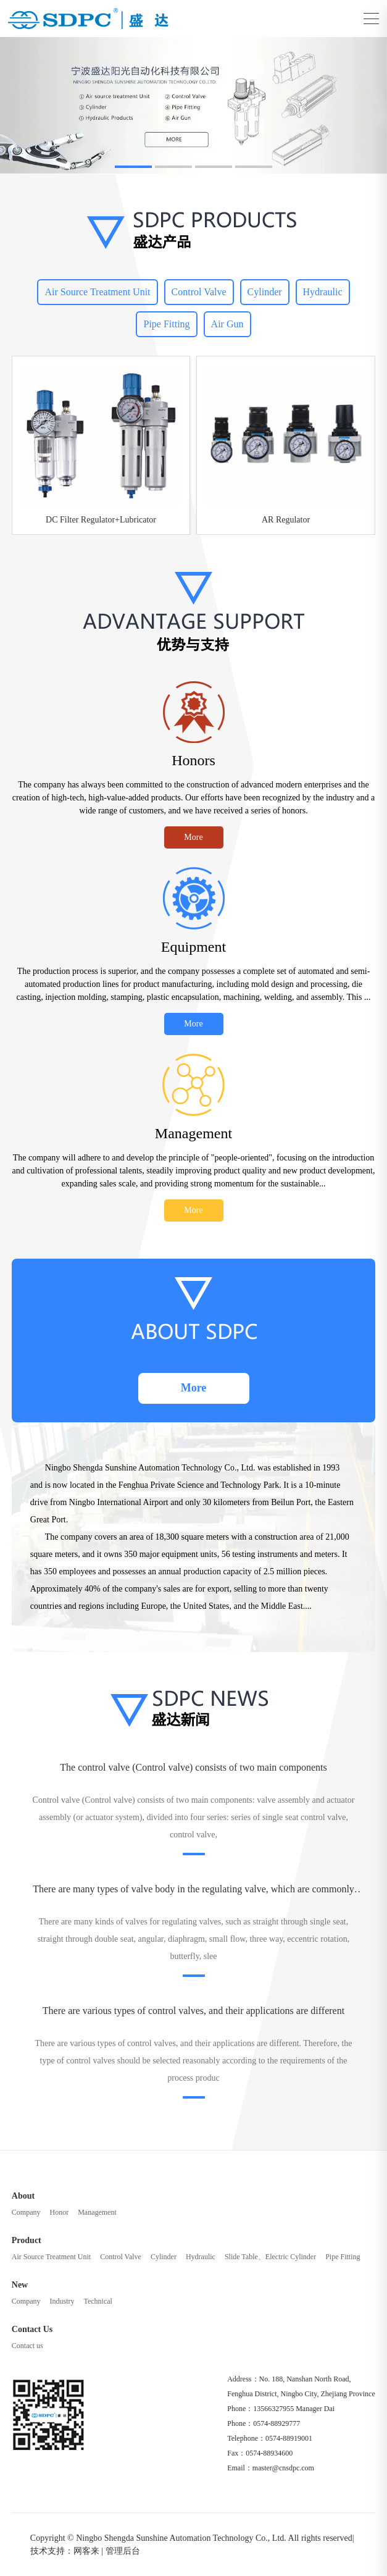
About (23, 2196)
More (193, 837)
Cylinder (265, 292)
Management (97, 2212)
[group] (193, 105)
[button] (133, 167)
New (20, 2284)
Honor (59, 2212)
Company (26, 2212)
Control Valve (199, 292)
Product (26, 2240)
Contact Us (32, 2329)
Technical (97, 2301)
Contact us (27, 2345)
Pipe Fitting (166, 324)
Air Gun (227, 324)
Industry (61, 2301)
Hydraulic (323, 292)
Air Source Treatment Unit (97, 292)
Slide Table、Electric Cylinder (270, 2256)
